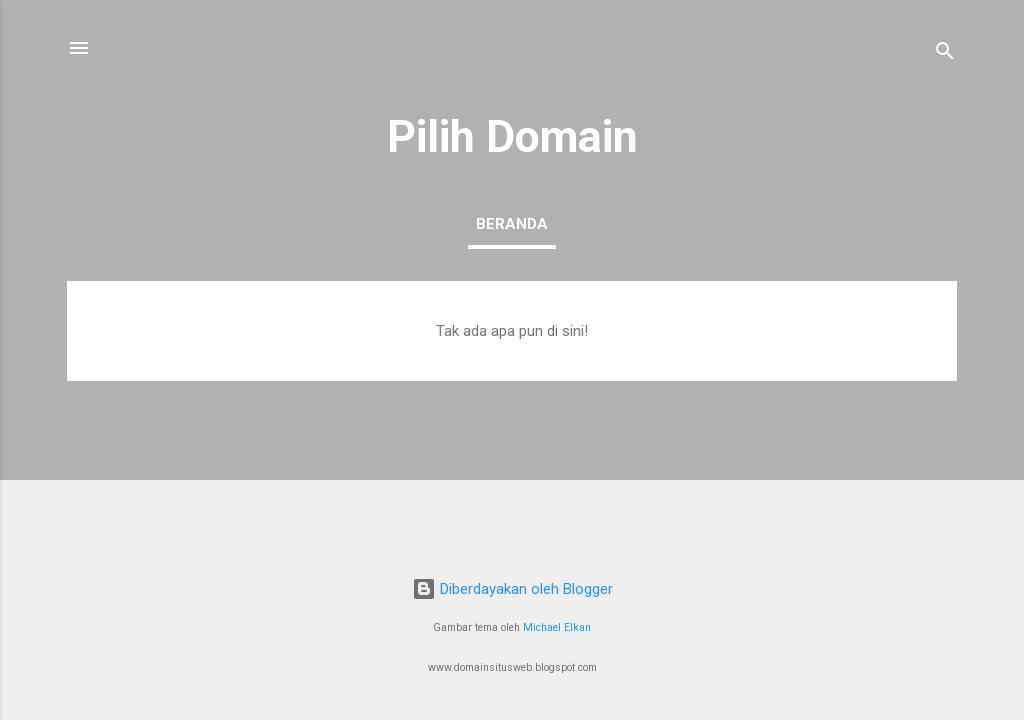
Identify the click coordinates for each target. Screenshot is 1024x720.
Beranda (512, 224)
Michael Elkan (557, 627)
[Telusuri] (945, 54)
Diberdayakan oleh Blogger (512, 589)
